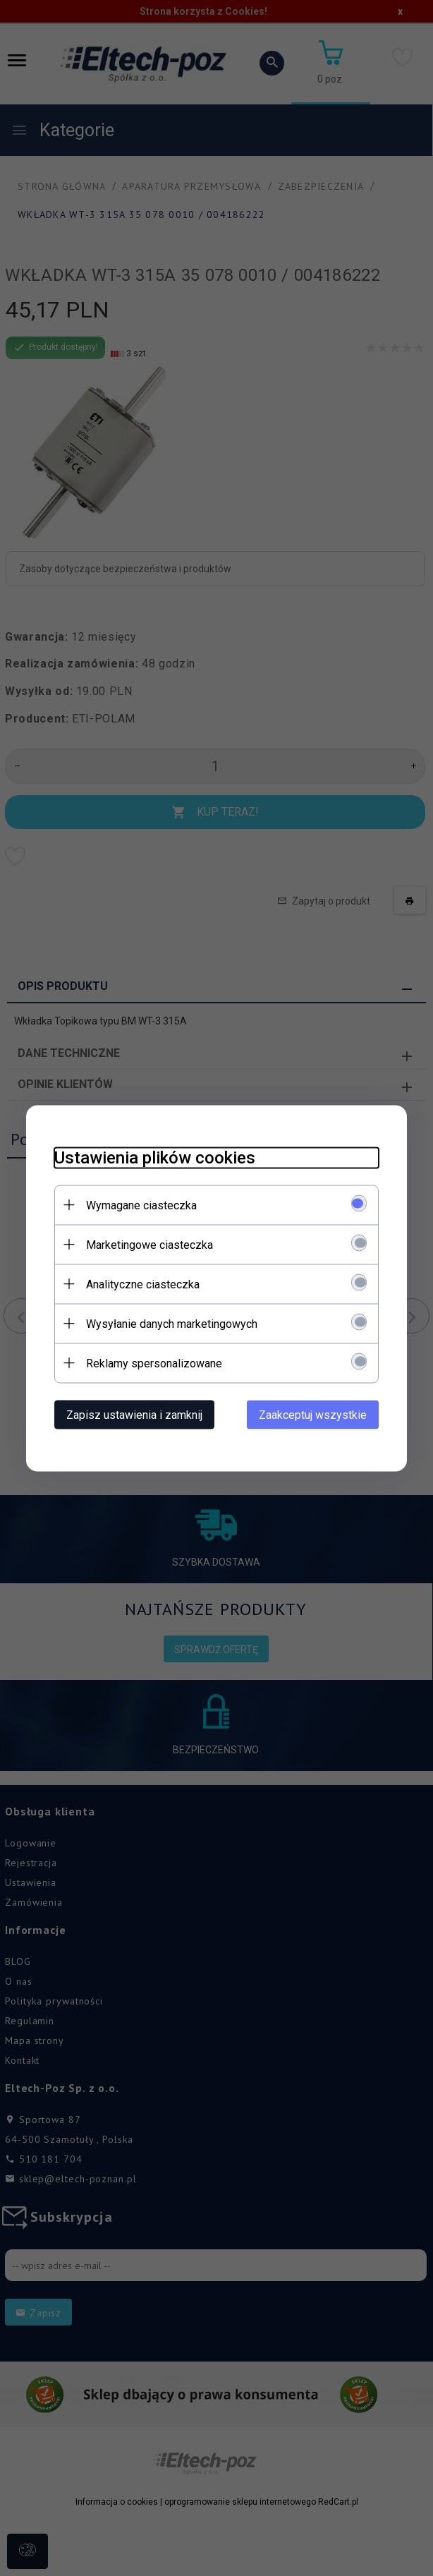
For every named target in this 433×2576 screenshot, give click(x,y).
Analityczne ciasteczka (143, 1283)
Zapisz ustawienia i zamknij (134, 1414)
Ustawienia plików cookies (154, 1157)
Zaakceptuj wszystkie (313, 1414)
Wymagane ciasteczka (141, 1204)
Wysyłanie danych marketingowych (171, 1323)
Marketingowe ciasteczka (149, 1244)
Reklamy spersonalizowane (154, 1362)
